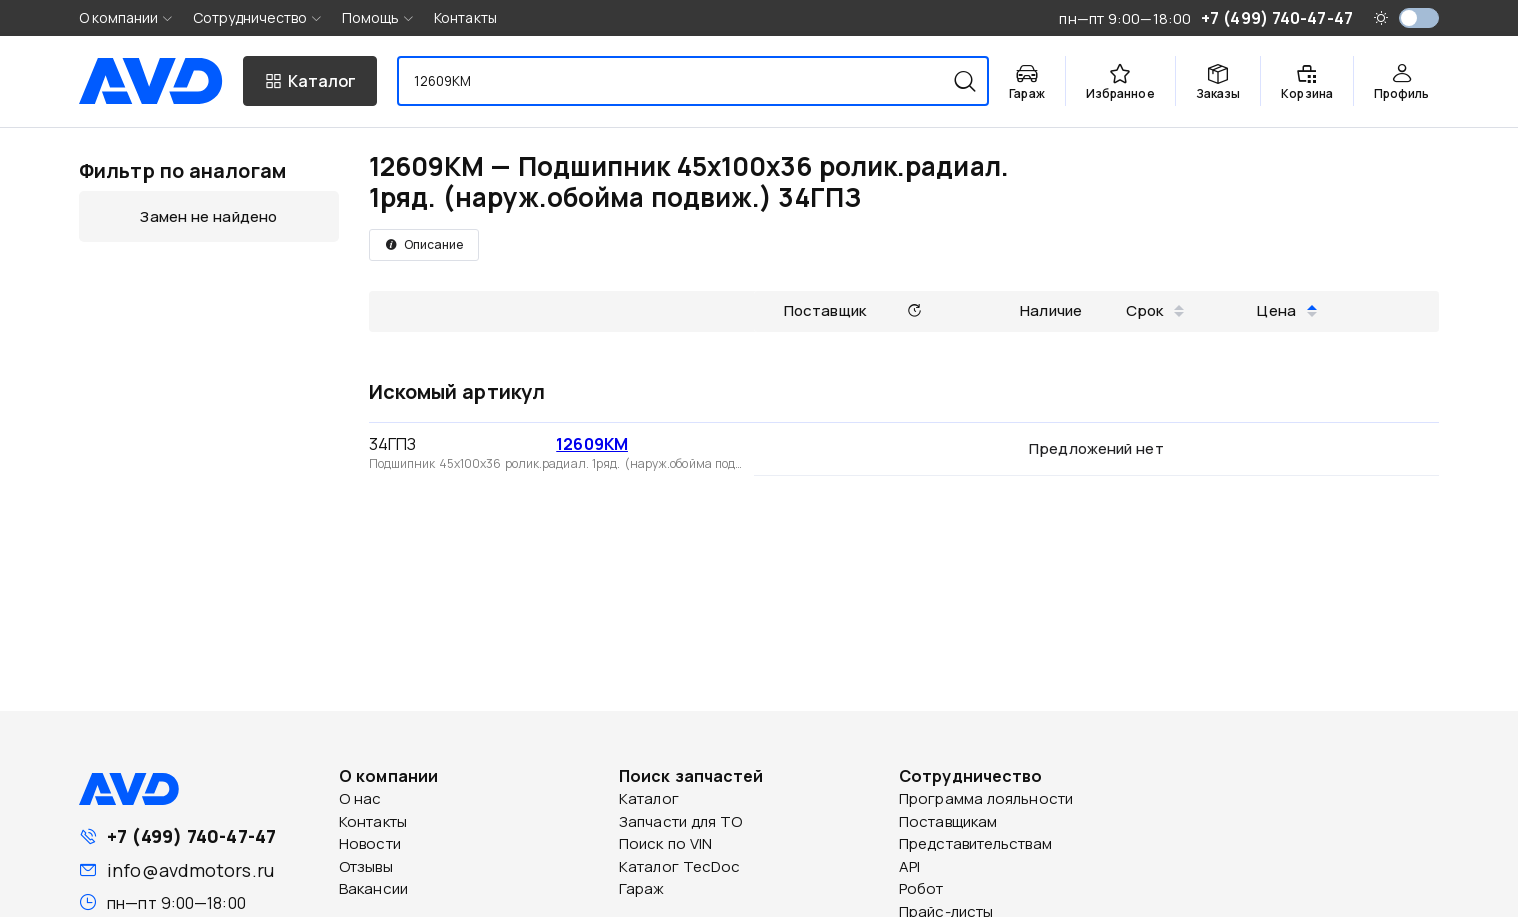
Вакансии (373, 888)
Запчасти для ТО (681, 821)
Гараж (642, 888)
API (909, 866)
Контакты (465, 17)
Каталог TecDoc (679, 866)
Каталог (649, 798)
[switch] (1419, 18)
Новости (370, 843)
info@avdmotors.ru (190, 870)
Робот (921, 888)
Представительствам (975, 843)
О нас (360, 798)
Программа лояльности (986, 798)
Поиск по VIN (665, 843)
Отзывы (366, 866)
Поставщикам (948, 821)
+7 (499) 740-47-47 (191, 836)
